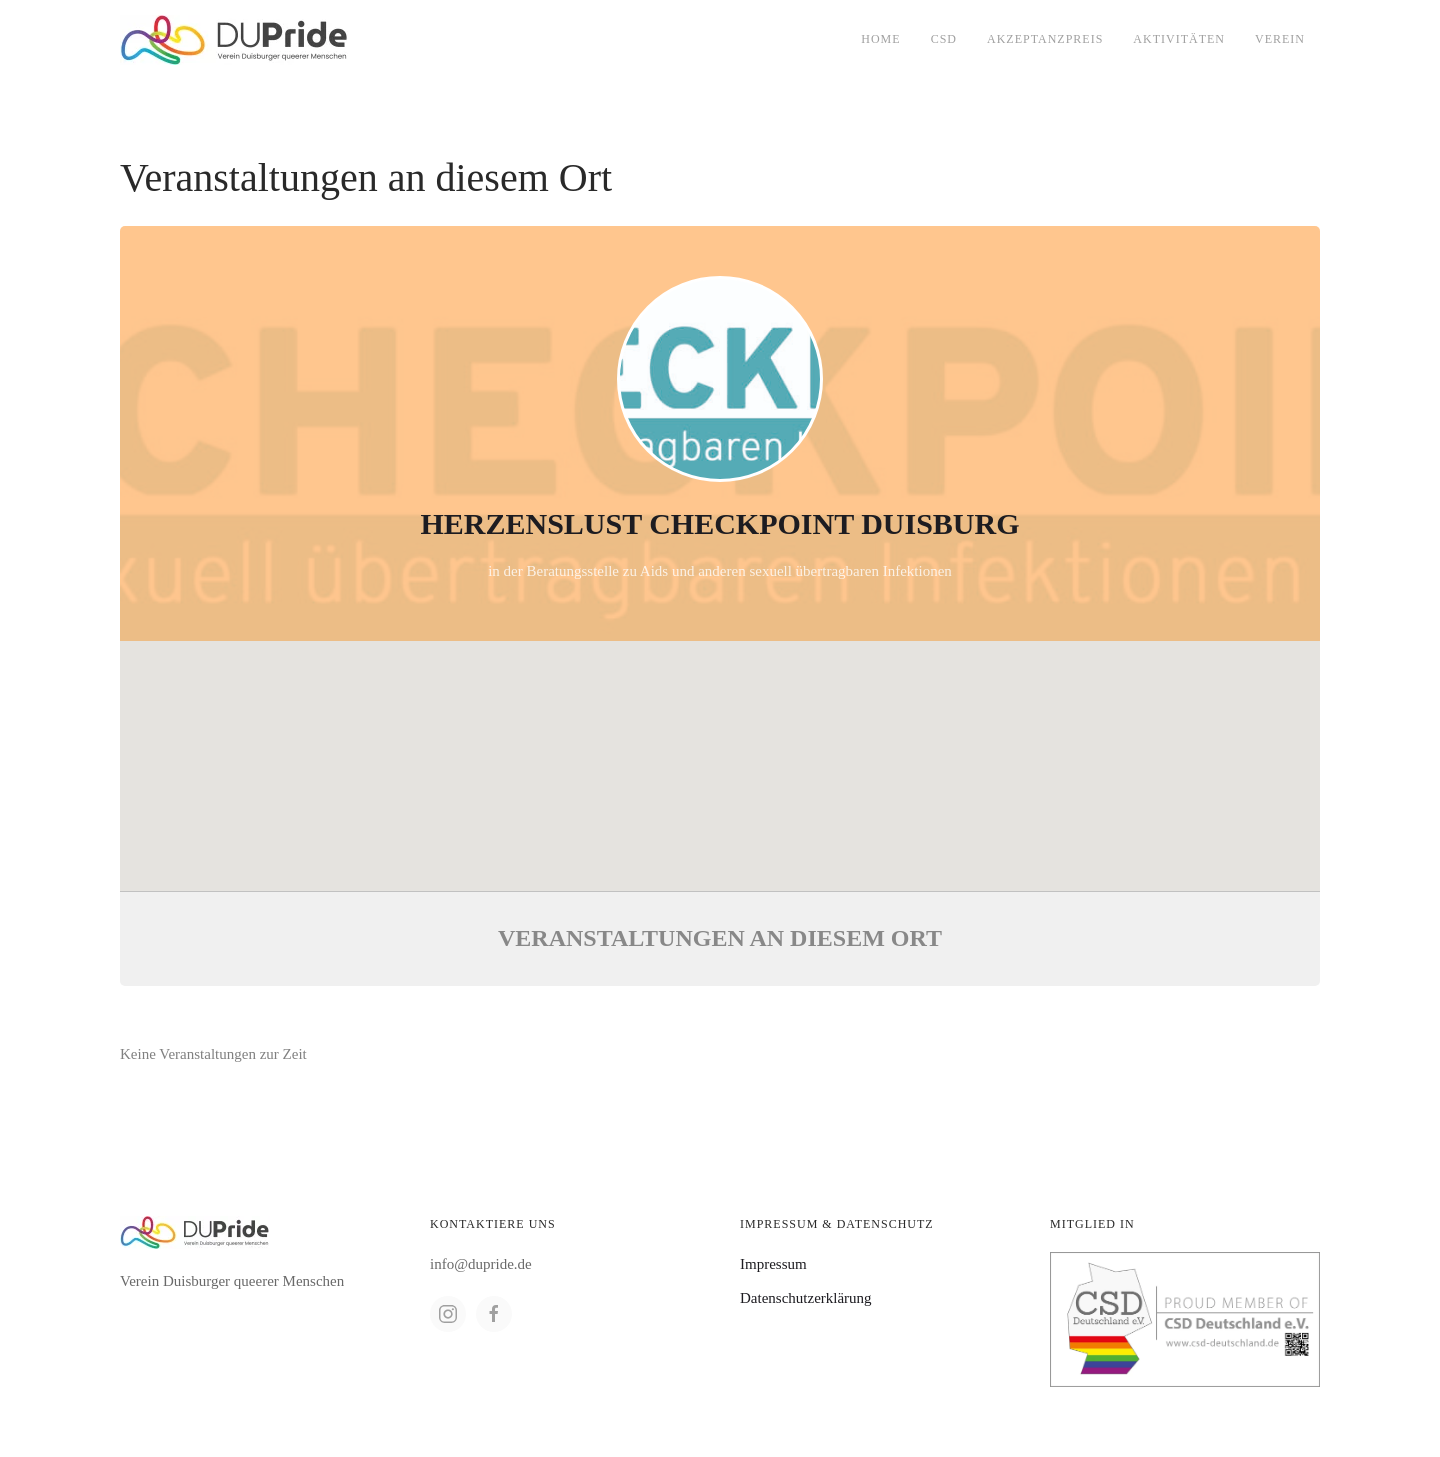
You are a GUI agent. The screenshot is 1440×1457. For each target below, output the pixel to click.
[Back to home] (234, 40)
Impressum (773, 1264)
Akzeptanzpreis (1045, 39)
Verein (1280, 39)
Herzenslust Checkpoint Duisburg (719, 523)
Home (880, 39)
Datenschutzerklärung (806, 1298)
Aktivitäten (1179, 39)
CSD (944, 39)
